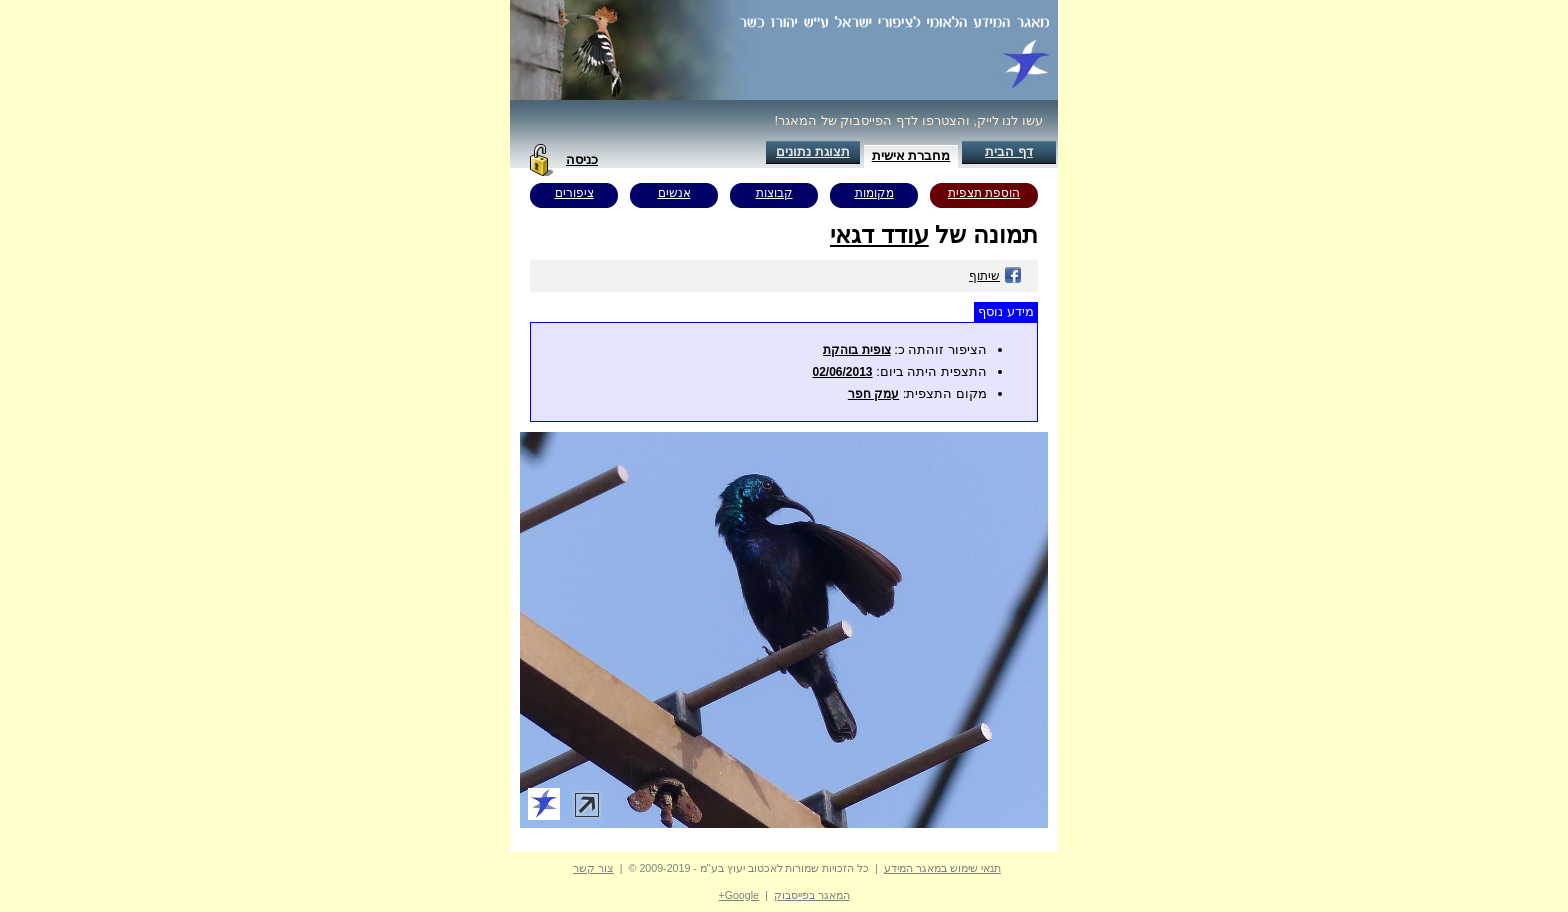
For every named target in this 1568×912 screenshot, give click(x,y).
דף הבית (1009, 151)
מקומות (874, 193)
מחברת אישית (911, 155)
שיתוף (995, 276)
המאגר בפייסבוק (812, 895)
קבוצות (774, 193)
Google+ (738, 895)
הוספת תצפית (984, 193)
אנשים (674, 193)
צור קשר (593, 868)
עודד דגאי (879, 234)
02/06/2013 (842, 372)
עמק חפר (873, 394)
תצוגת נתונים (813, 151)
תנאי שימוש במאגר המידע (942, 868)
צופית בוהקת (856, 350)
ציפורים (574, 193)
